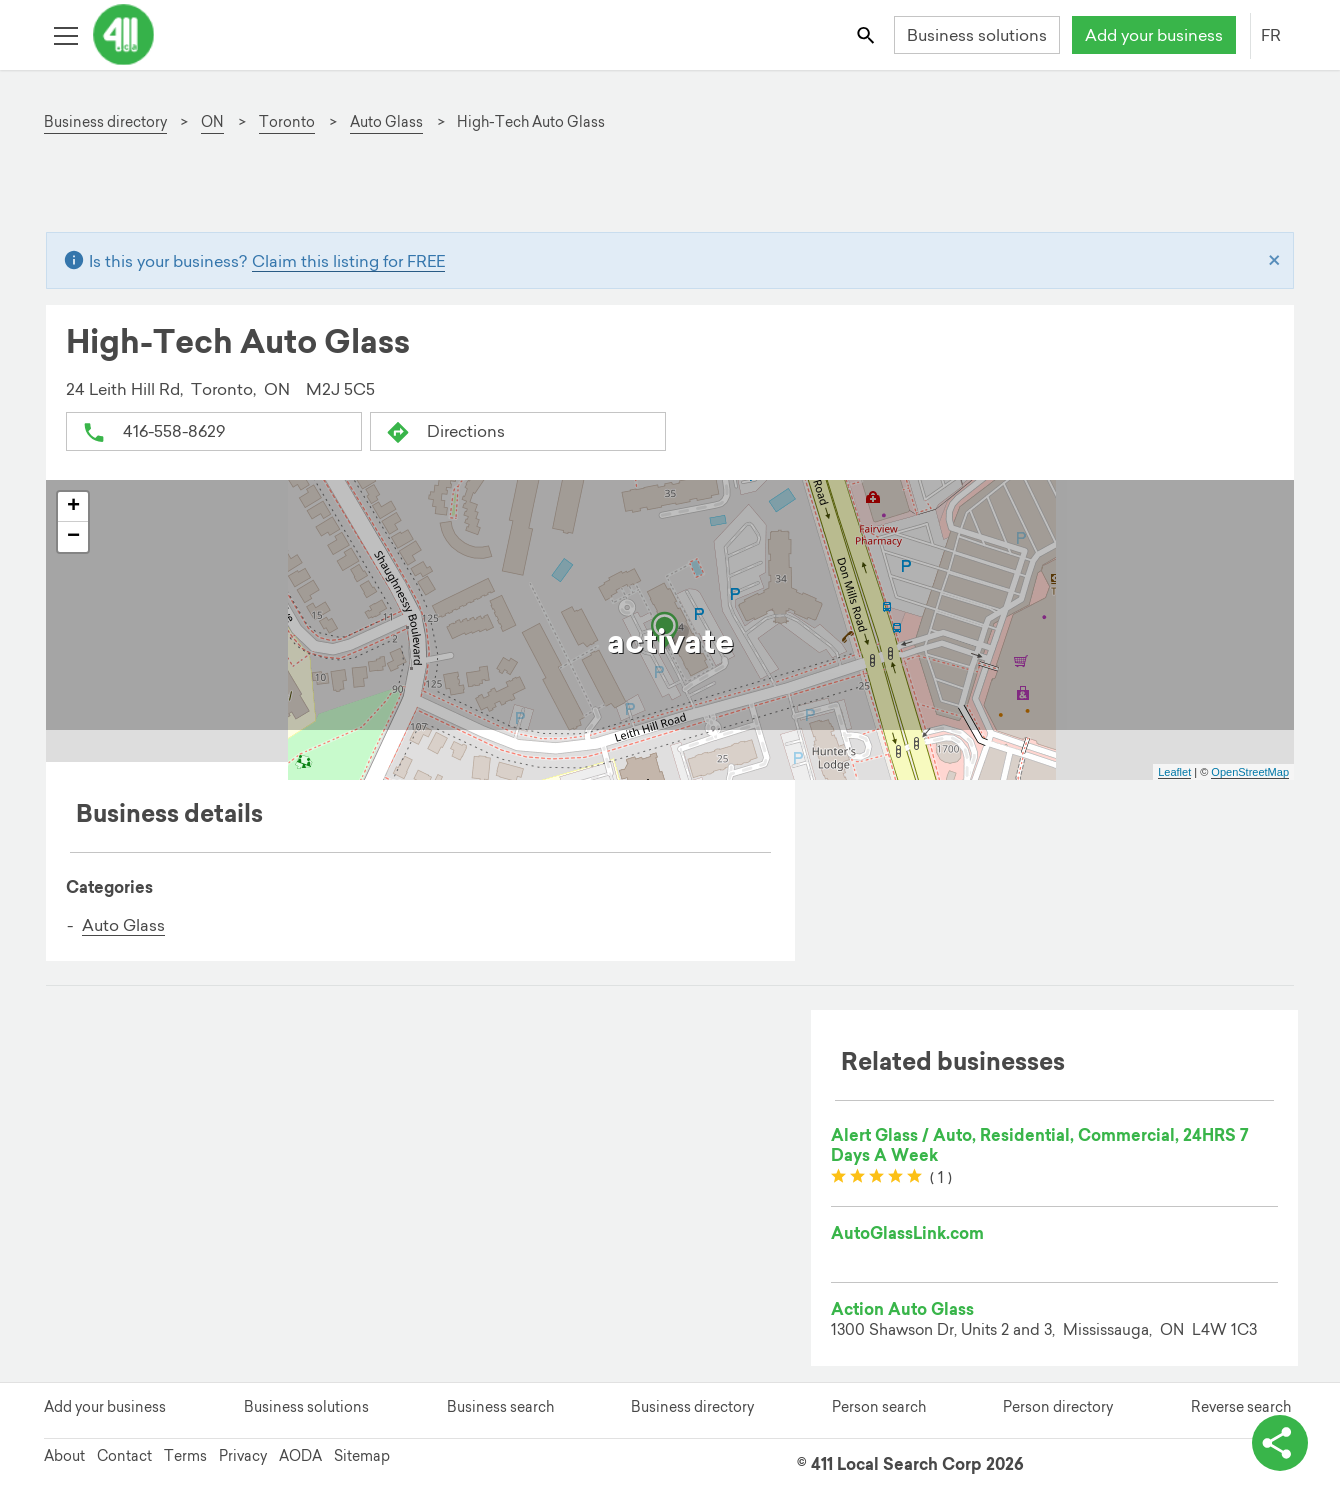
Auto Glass (123, 925)
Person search (879, 1407)
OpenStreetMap (1250, 772)
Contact (124, 1456)
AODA (300, 1456)
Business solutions (977, 35)
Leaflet (1174, 772)
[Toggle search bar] (867, 34)
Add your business (1154, 35)
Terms (185, 1456)
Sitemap (362, 1456)
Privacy (243, 1456)
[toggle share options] (1280, 1443)
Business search (500, 1407)
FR (1271, 35)
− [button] (73, 537)
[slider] (876, 1177)
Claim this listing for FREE (348, 261)
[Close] (1274, 261)
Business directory (692, 1407)
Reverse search (1241, 1407)
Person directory (1058, 1407)
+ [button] (73, 507)
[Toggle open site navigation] (65, 34)
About (64, 1456)
